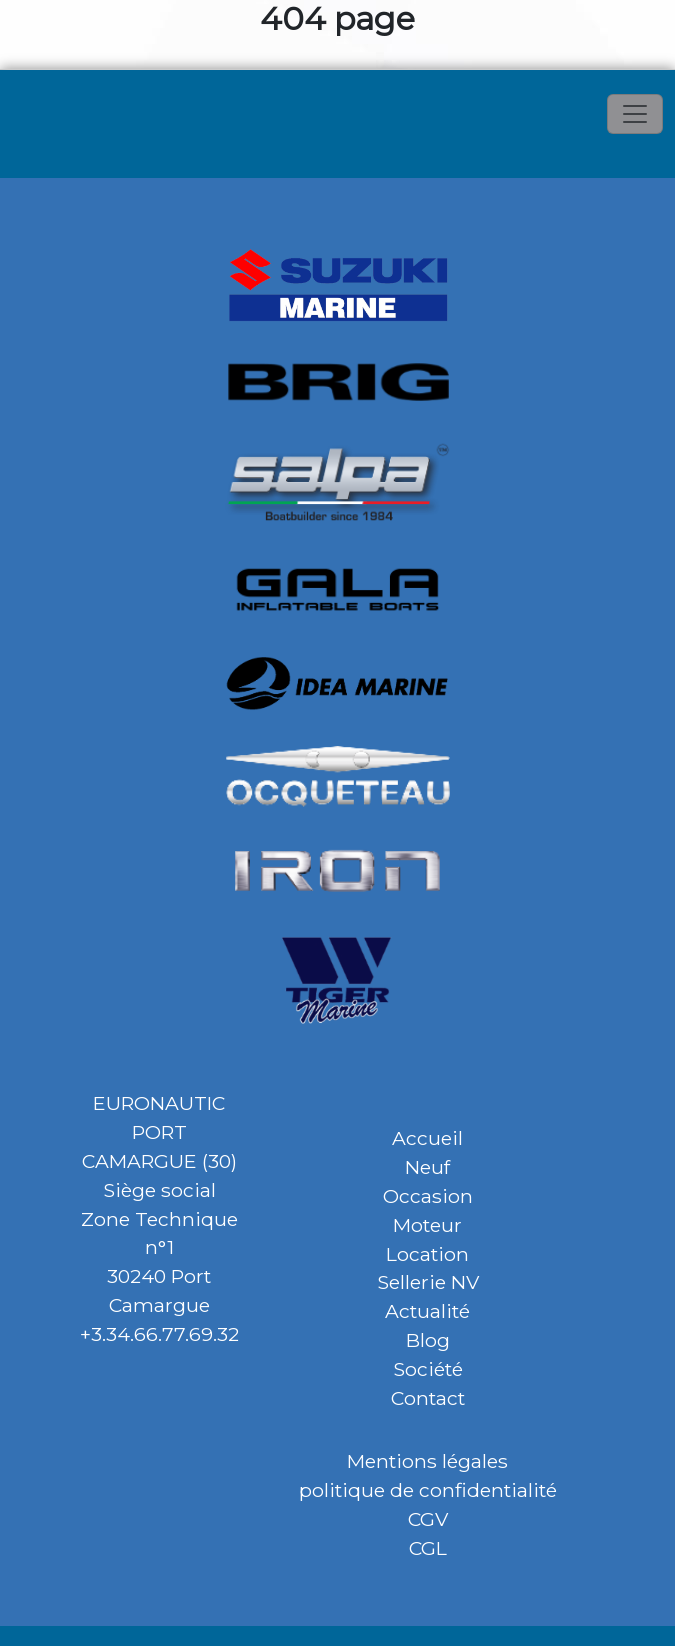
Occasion (428, 1196)
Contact (428, 1398)
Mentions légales (427, 1461)
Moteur (427, 1225)
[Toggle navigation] (635, 114)
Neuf (427, 1167)
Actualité (427, 1311)
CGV (428, 1519)
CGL (428, 1548)
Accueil (427, 1138)
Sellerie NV (428, 1282)
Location (427, 1254)
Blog (428, 1340)
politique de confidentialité (428, 1490)
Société (428, 1369)
